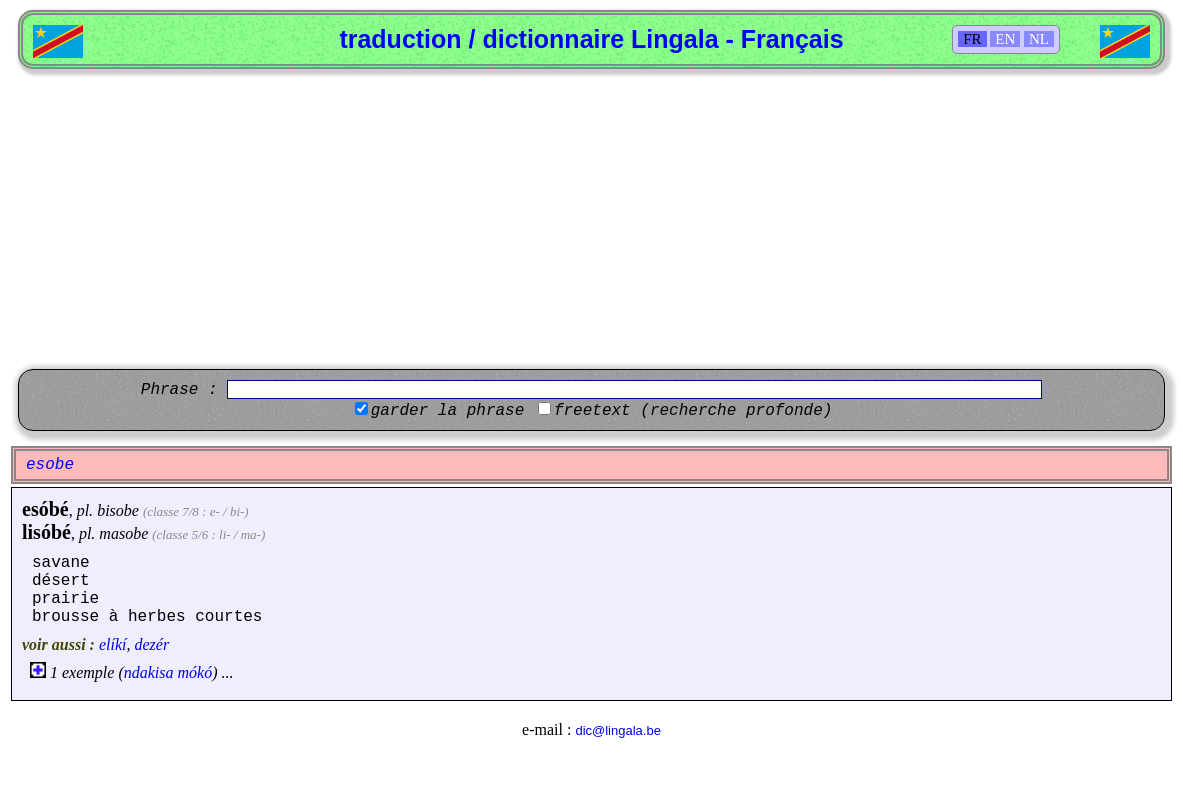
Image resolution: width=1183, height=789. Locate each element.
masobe (123, 533)
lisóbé (46, 532)
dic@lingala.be (617, 730)
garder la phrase (448, 411)
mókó (195, 672)
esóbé (45, 509)
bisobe (118, 510)
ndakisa (149, 672)
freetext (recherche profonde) (693, 411)
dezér (151, 644)
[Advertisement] (591, 219)
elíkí (113, 644)
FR (972, 39)
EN (1005, 39)
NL (1039, 39)
